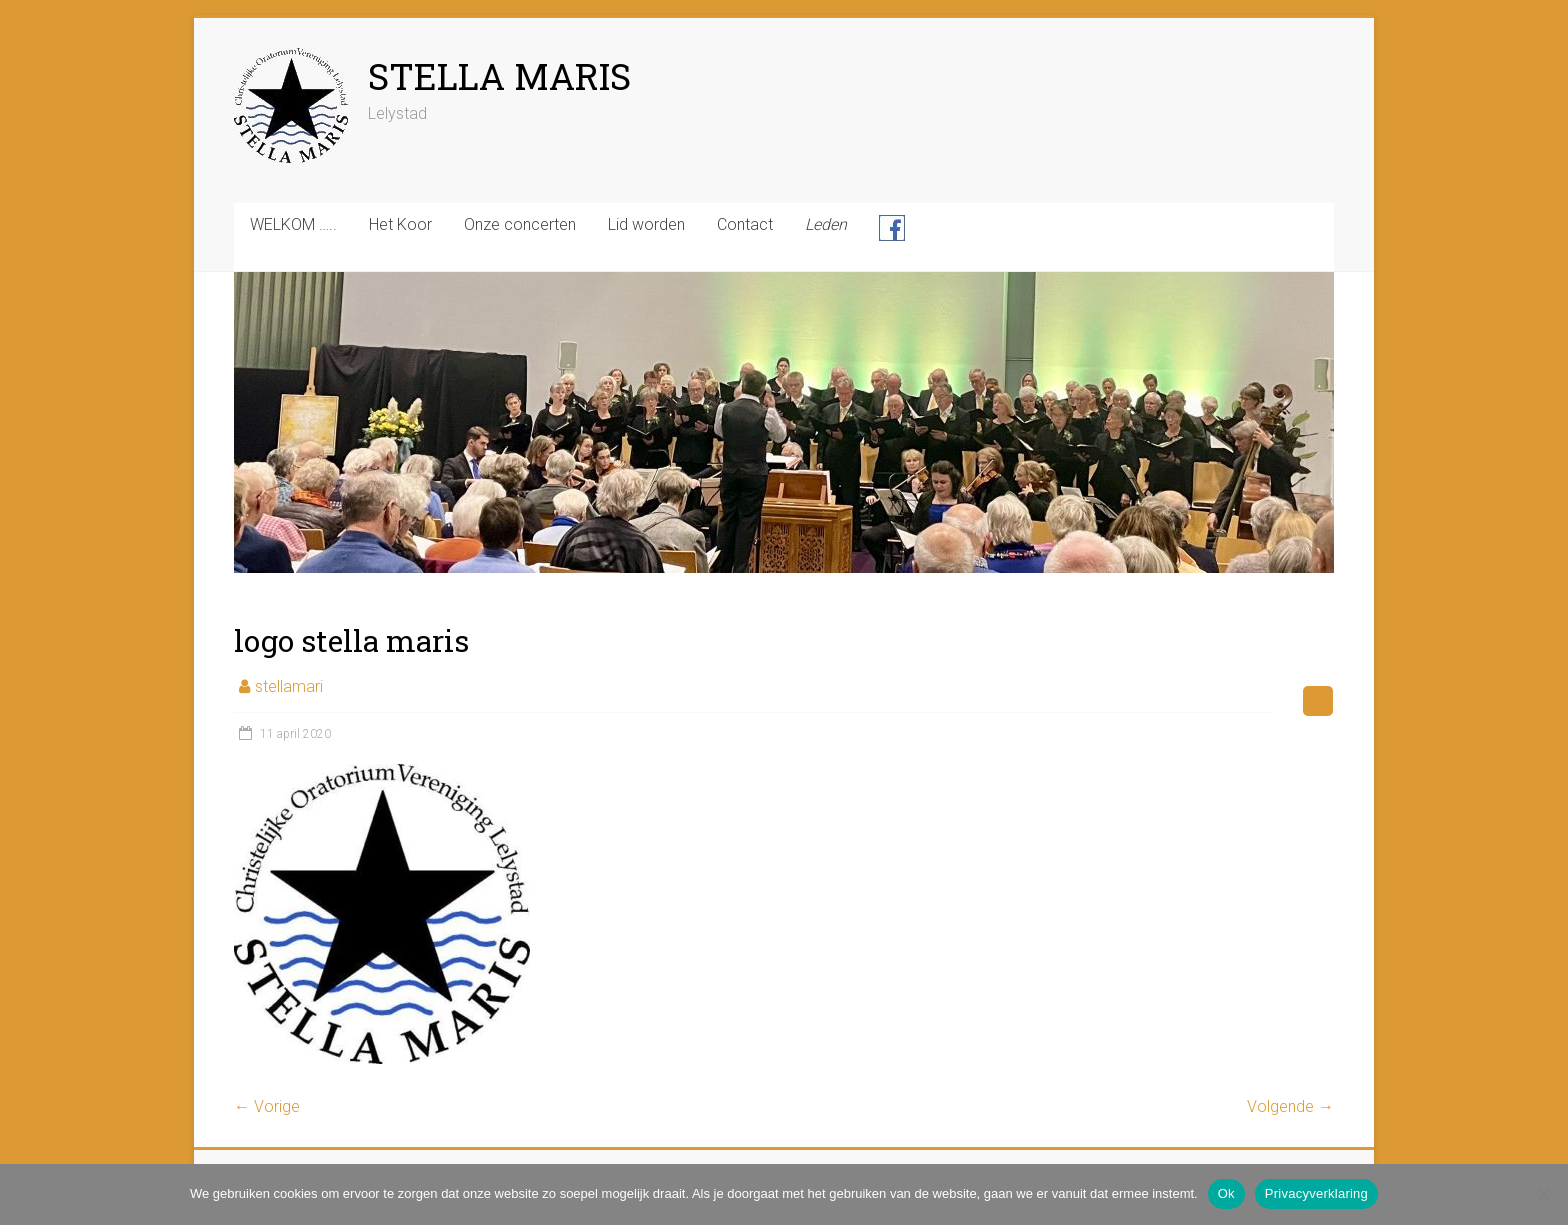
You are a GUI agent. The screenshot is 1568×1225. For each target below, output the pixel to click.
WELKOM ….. (293, 224)
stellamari (289, 686)
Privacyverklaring (1316, 1193)
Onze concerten (520, 224)
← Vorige (267, 1106)
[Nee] (1543, 1194)
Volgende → (1290, 1106)
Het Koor (400, 224)
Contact (745, 224)
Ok (1226, 1193)
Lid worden (646, 224)
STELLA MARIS (499, 76)
